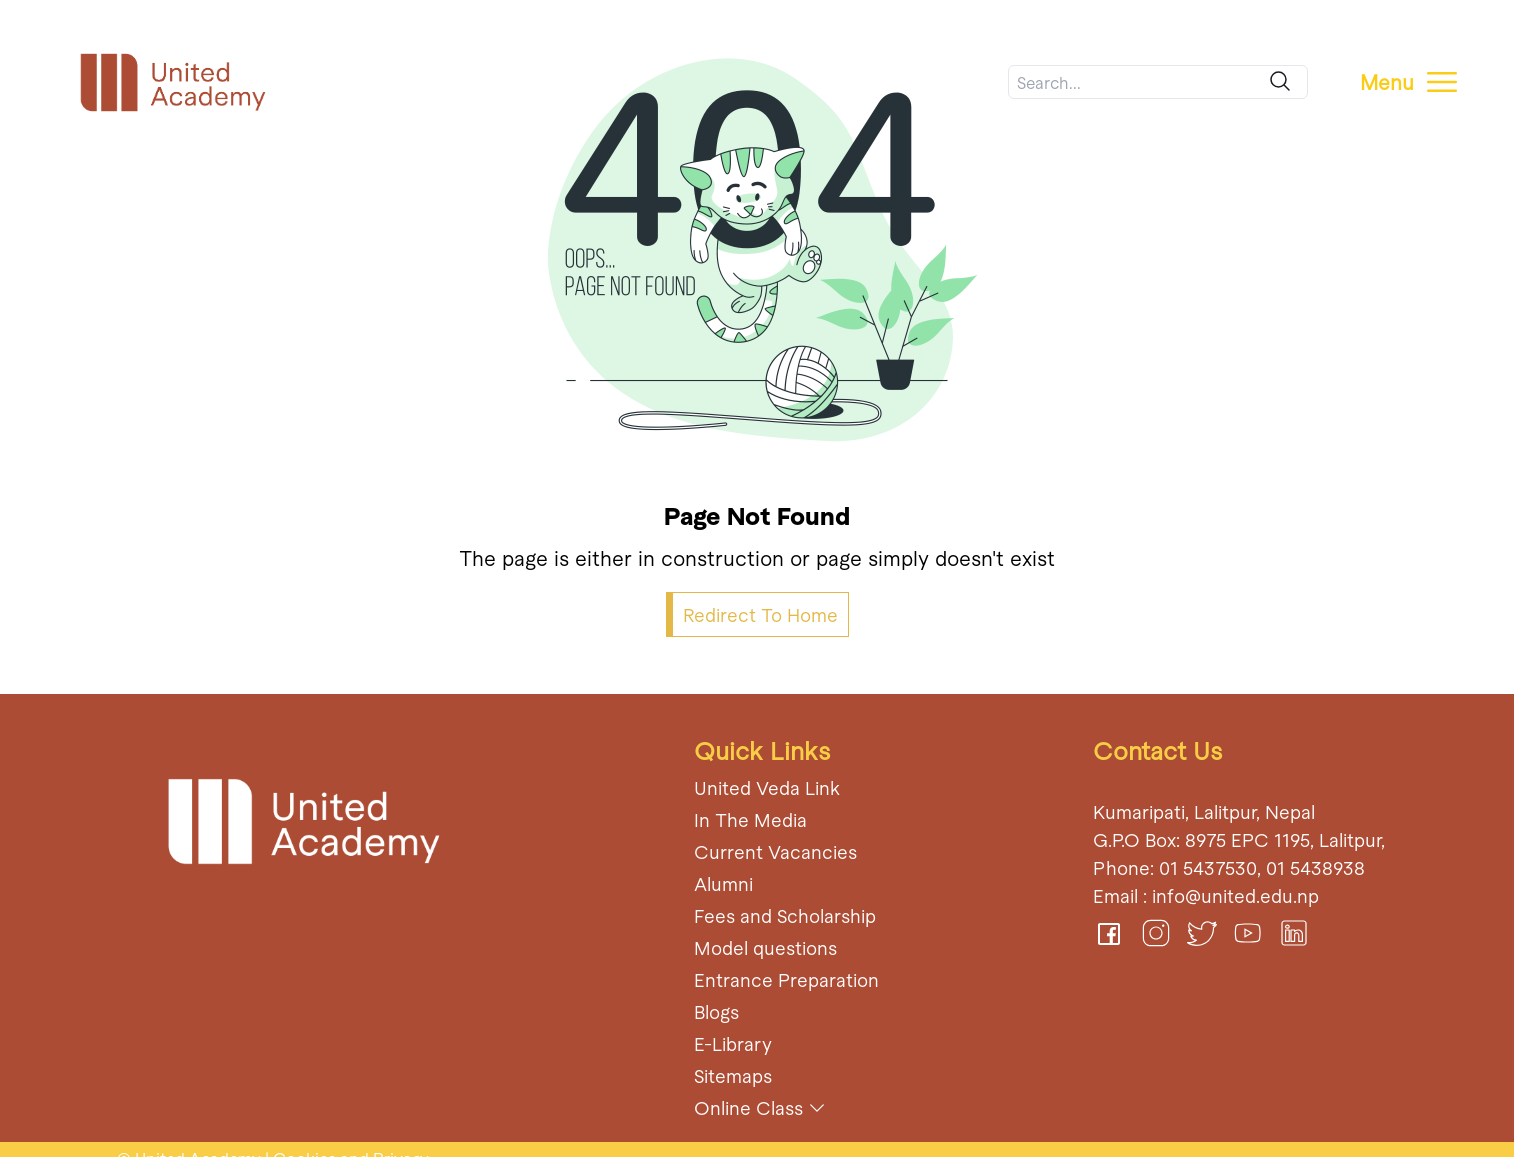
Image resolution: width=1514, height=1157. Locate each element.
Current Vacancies (775, 851)
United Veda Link (767, 787)
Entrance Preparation (786, 979)
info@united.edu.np (1235, 895)
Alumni (723, 883)
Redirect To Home (760, 614)
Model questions (765, 947)
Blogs (716, 1011)
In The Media (750, 819)
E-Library (733, 1043)
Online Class (748, 1107)
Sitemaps (733, 1075)
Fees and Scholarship (785, 915)
